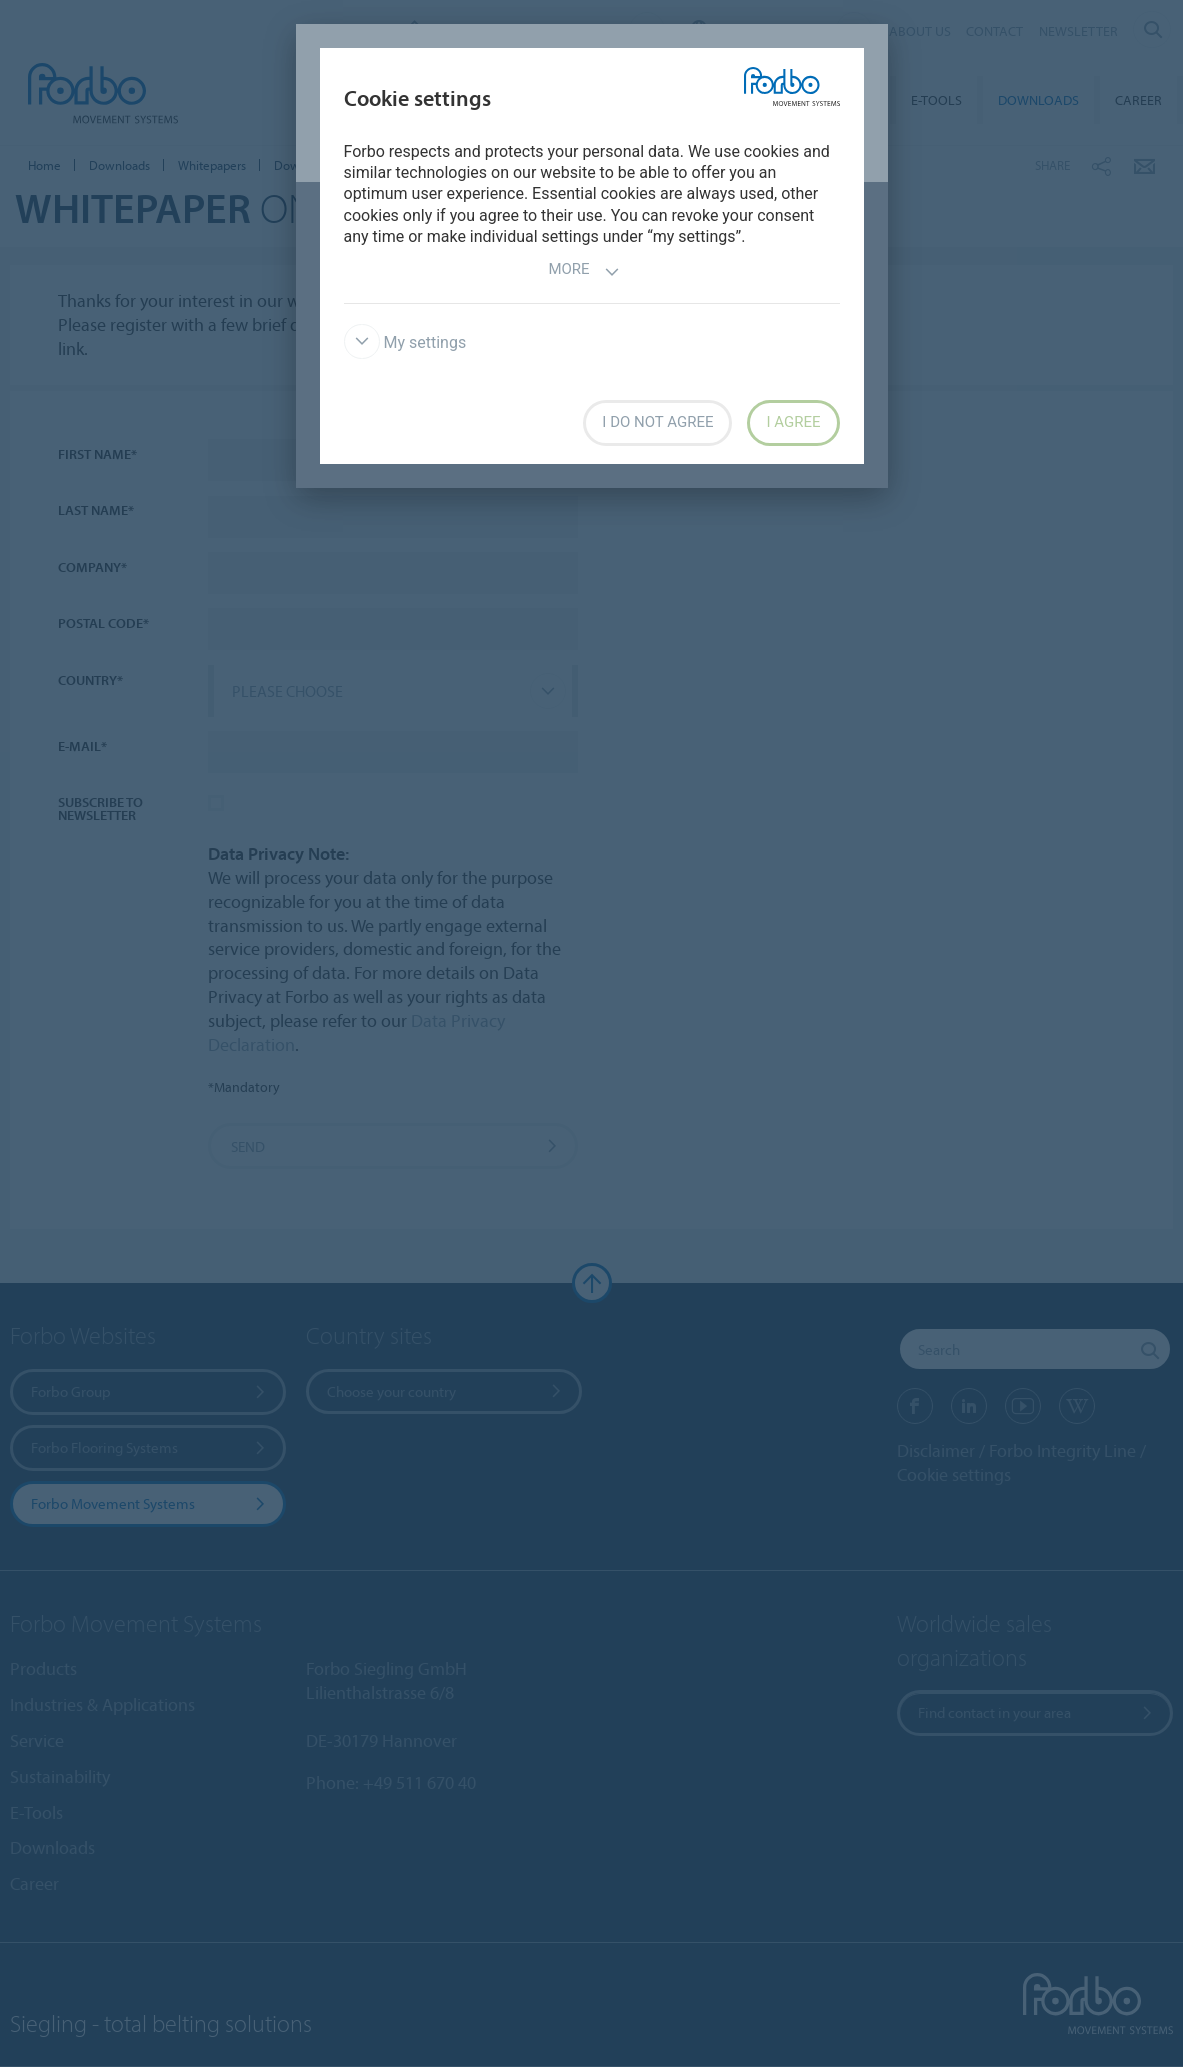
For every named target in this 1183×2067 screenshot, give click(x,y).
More (583, 271)
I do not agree (657, 422)
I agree (793, 422)
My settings (405, 342)
